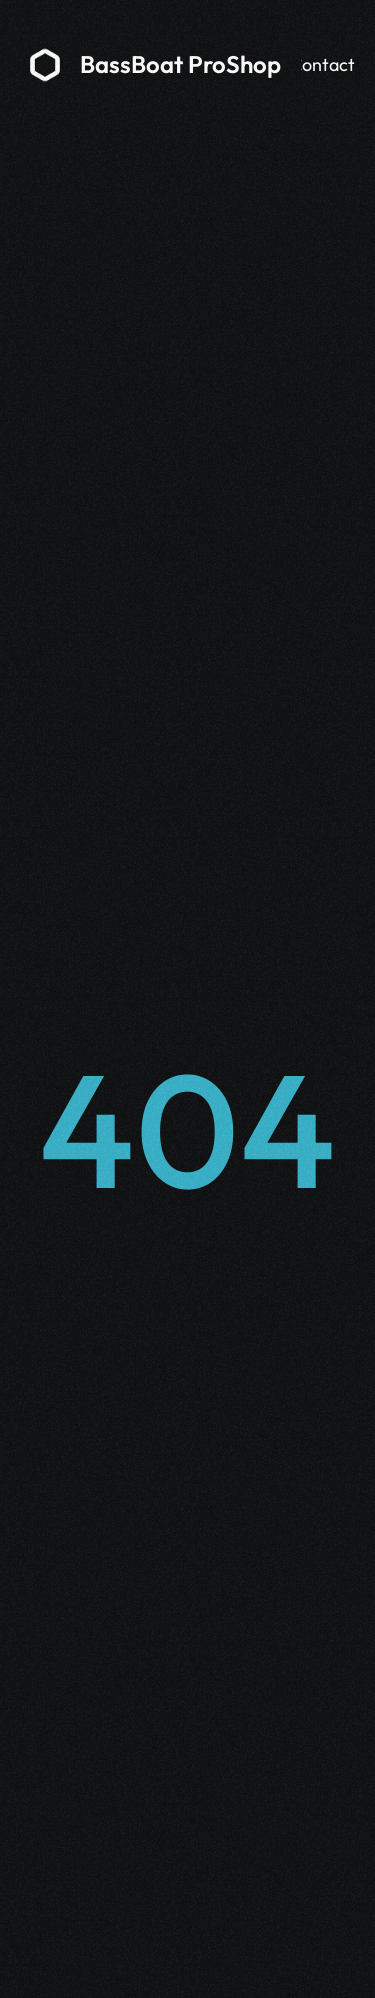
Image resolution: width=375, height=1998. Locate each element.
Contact (322, 64)
